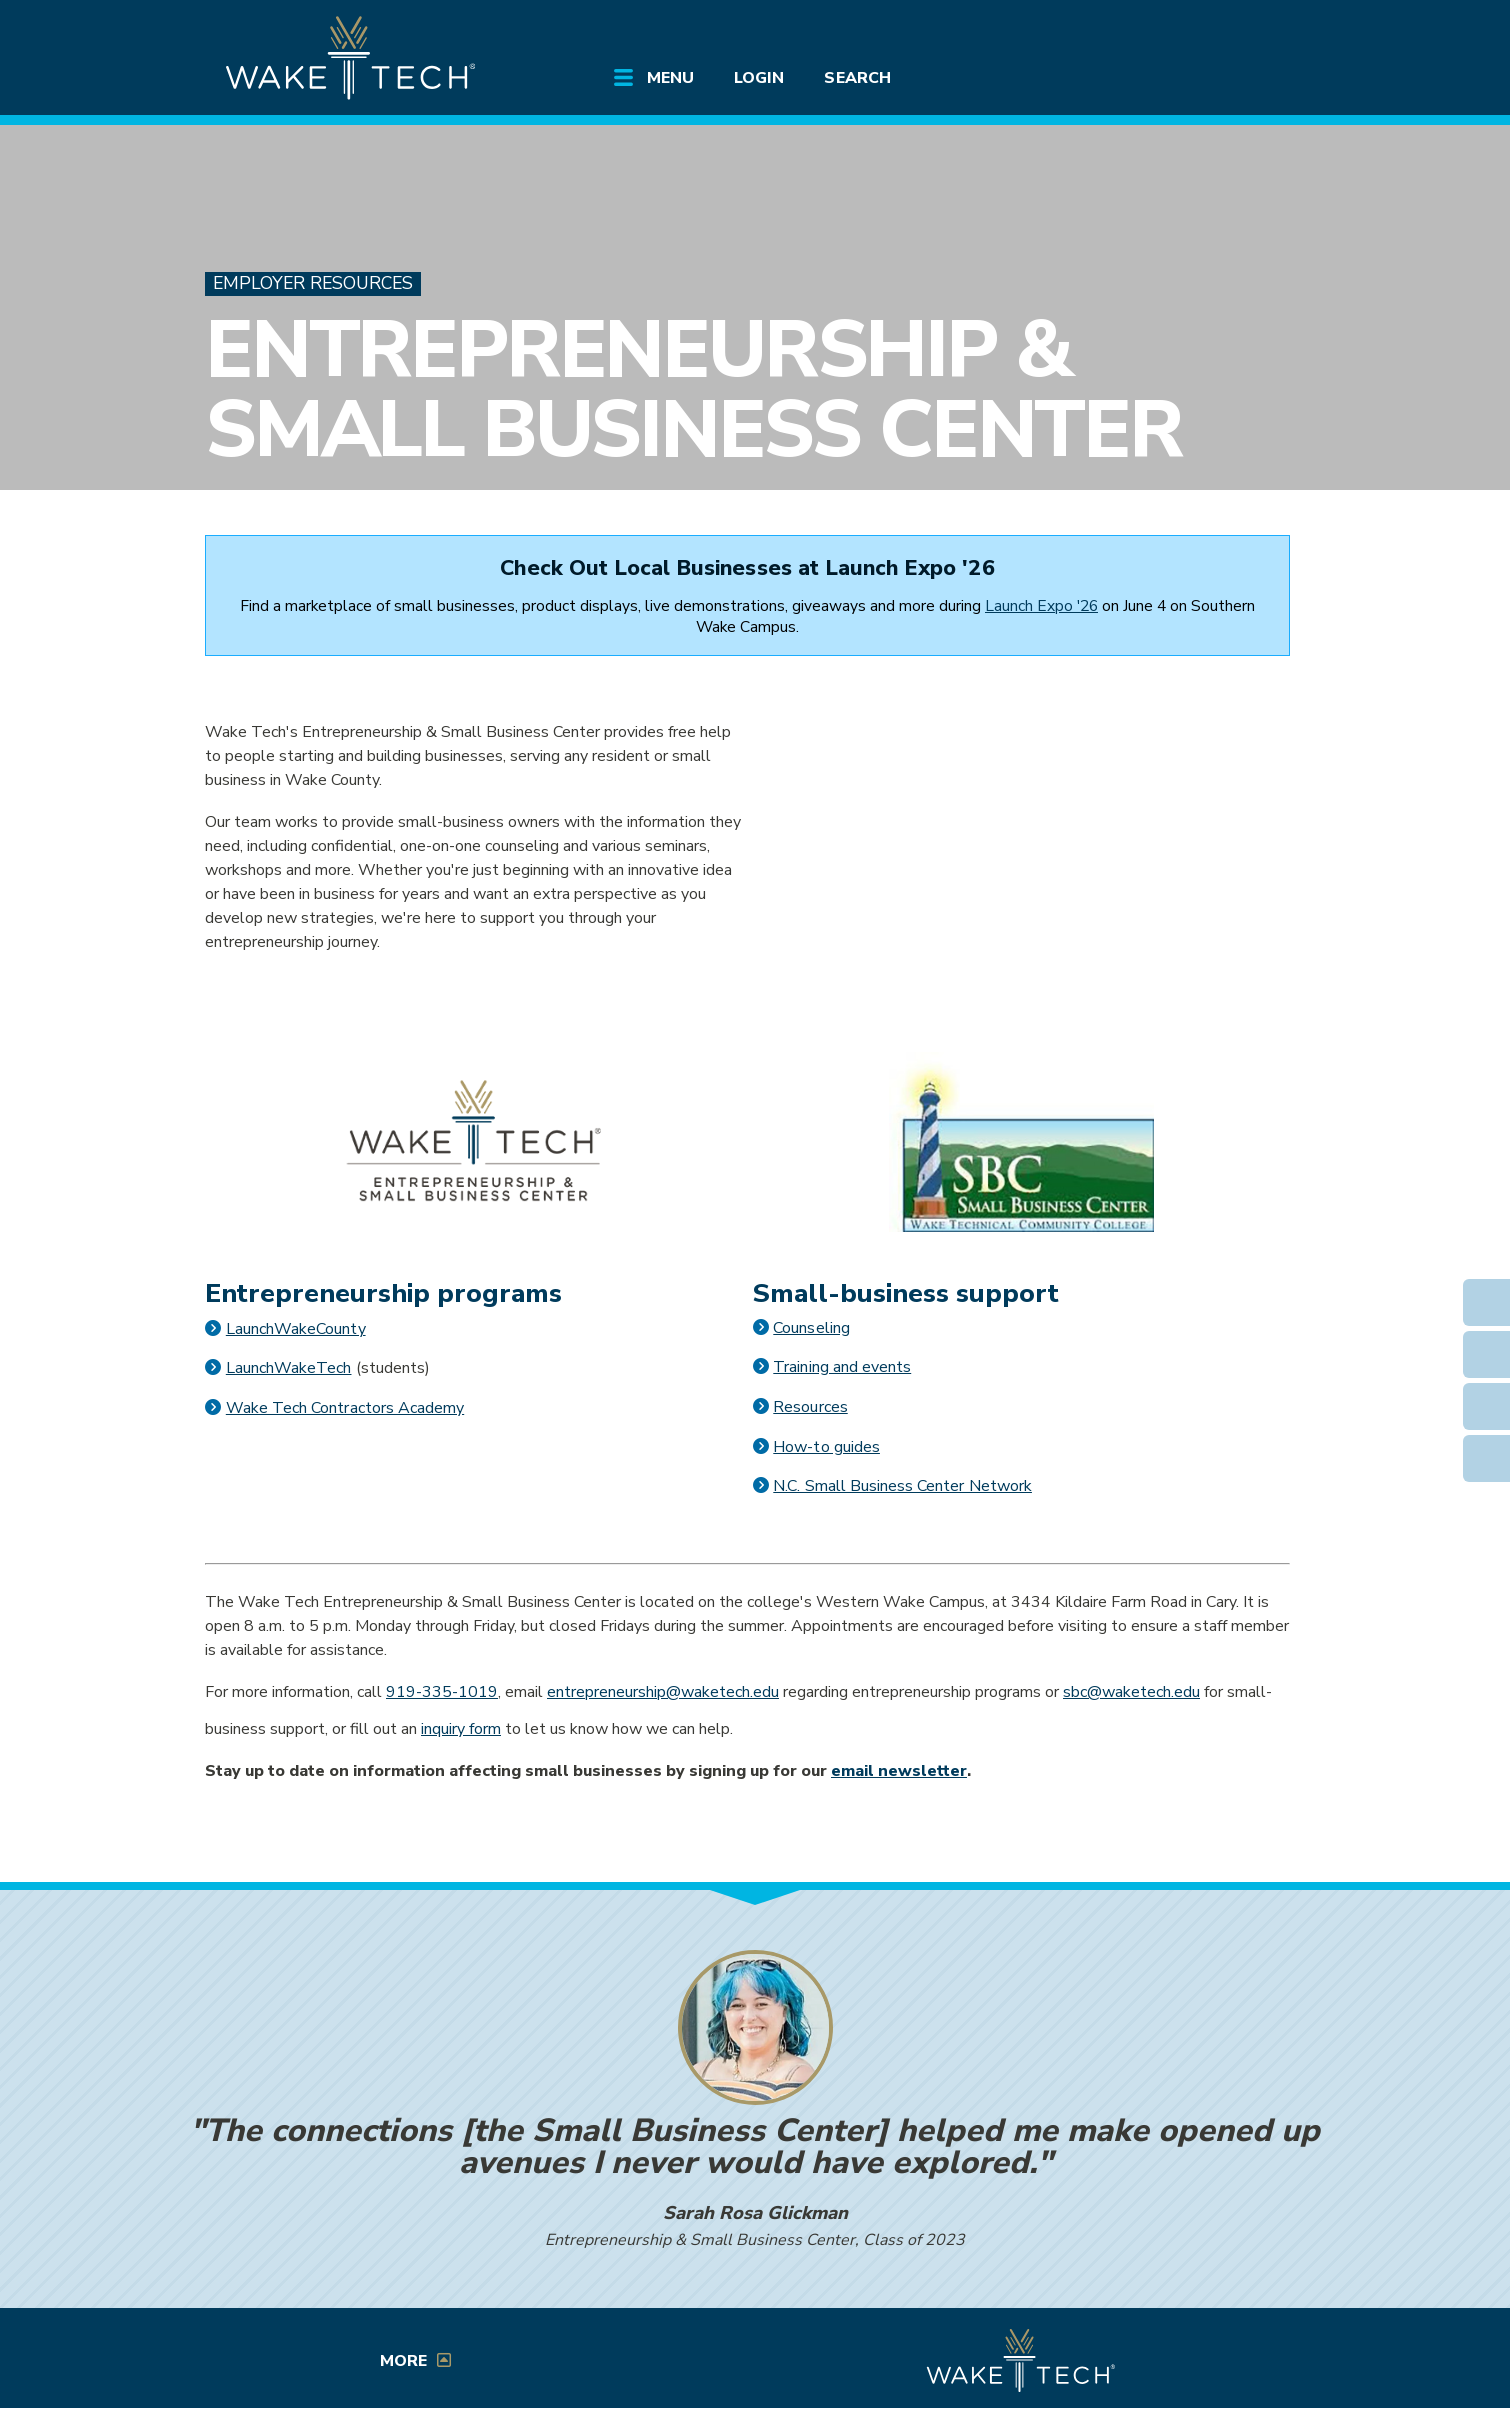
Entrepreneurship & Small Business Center (693, 389)
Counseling (811, 1328)
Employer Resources (313, 283)
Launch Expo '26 (1041, 606)
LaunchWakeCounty (296, 1329)
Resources (810, 1407)
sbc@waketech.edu (1131, 1692)
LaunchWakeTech (289, 1368)
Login (759, 78)
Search (857, 78)
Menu (670, 78)
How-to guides (826, 1447)
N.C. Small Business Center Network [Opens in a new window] (902, 1486)
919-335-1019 (442, 1692)
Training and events (842, 1367)
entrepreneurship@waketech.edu (663, 1692)
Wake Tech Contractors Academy (345, 1408)
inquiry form (461, 1729)
